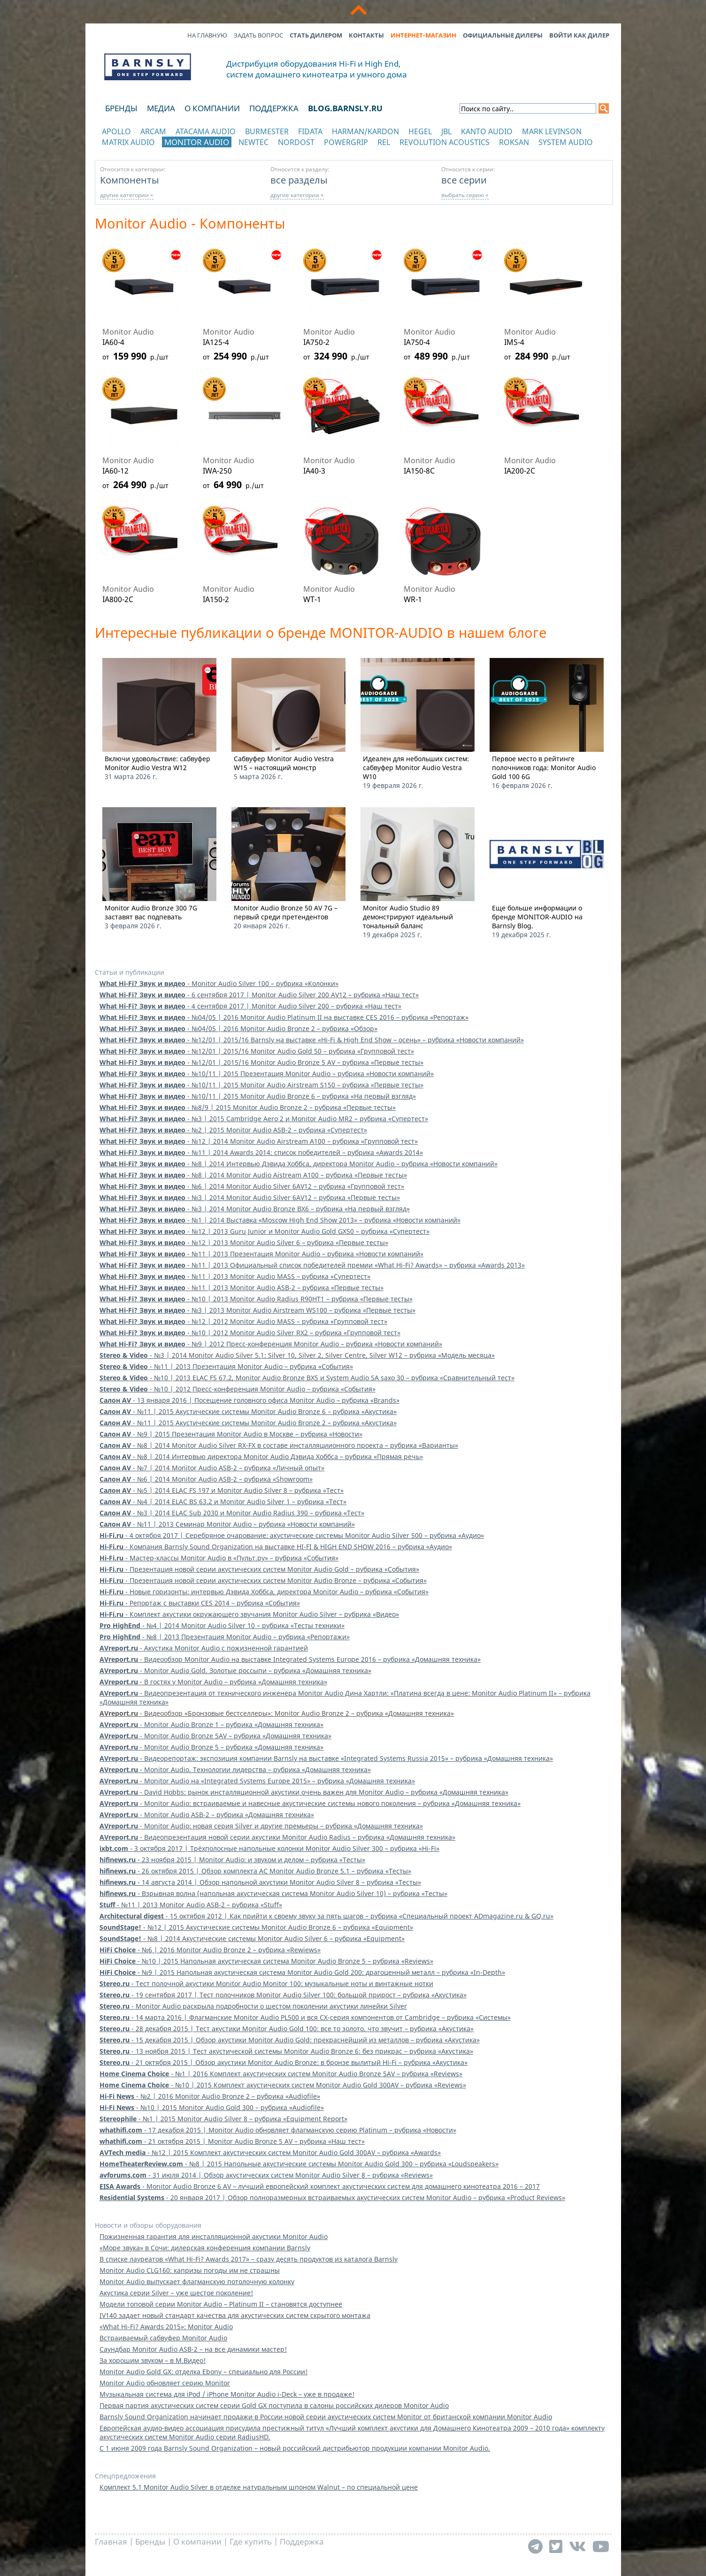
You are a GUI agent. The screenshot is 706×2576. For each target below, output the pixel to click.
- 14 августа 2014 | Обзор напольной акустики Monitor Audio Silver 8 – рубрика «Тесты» (260, 1882)
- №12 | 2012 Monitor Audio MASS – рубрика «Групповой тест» (243, 1321)
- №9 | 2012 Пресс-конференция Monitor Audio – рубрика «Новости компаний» (271, 1343)
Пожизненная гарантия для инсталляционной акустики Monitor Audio (214, 2236)
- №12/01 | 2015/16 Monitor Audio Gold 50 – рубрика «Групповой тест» (257, 1051)
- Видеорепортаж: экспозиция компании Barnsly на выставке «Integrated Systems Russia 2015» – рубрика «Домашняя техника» (326, 1758)
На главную (207, 35)
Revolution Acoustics (444, 142)
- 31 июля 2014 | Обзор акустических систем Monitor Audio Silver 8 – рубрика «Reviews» (266, 2175)
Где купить (251, 2541)
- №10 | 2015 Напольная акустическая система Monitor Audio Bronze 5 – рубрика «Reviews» (266, 1961)
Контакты (366, 35)
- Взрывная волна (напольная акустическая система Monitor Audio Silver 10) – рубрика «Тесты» (273, 1893)
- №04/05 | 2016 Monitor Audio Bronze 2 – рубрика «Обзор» (238, 1028)
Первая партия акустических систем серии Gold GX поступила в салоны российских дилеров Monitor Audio (274, 2405)
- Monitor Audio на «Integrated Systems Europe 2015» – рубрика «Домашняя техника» (257, 1780)
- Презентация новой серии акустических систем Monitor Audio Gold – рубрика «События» (259, 1569)
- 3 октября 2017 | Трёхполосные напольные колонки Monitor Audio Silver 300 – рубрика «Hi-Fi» (269, 1848)
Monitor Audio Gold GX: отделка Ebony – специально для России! (203, 2371)
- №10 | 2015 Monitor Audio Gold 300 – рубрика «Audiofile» (212, 2107)
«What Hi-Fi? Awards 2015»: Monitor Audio (166, 2326)
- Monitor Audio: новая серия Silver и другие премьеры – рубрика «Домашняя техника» (261, 1825)
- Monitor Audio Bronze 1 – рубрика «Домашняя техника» (211, 1724)
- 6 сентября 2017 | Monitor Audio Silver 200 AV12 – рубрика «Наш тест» (259, 994)
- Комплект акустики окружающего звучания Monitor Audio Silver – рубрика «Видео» (249, 1614)
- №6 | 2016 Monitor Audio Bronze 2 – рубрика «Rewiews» (210, 1949)
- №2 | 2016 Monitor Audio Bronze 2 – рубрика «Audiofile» (210, 2096)
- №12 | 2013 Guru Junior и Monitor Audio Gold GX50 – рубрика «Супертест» (265, 1231)
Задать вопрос (258, 35)
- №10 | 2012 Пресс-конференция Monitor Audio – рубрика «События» (238, 1388)
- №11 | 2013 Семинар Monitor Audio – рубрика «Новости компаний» (227, 1524)
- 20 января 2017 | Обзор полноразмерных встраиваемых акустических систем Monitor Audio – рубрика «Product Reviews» (332, 2197)
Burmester (267, 131)
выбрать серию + (465, 195)
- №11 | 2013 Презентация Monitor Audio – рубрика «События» (226, 1366)
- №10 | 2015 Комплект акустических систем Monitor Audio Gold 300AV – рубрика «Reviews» (283, 2084)
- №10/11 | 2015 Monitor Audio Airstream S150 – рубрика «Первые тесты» (261, 1084)
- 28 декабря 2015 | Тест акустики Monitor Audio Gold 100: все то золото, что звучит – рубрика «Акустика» (287, 2028)
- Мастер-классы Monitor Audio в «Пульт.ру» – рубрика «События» (219, 1557)
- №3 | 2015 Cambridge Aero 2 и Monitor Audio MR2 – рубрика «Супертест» (264, 1118)
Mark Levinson (552, 131)
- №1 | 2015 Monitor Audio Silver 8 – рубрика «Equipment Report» (223, 2118)
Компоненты (129, 179)
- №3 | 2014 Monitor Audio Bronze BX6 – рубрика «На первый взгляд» (255, 1208)
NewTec (253, 142)
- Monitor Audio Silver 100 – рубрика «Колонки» (219, 983)
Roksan (514, 142)
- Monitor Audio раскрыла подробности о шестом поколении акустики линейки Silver (253, 2006)
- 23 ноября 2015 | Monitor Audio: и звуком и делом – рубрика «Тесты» (232, 1859)
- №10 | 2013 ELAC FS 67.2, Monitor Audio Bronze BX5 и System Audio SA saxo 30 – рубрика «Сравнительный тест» (307, 1377)
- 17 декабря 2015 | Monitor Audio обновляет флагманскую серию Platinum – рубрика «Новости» (278, 2129)
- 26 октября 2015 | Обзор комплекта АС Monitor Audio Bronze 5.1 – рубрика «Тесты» (255, 1870)
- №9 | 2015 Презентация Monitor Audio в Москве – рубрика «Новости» (231, 1433)
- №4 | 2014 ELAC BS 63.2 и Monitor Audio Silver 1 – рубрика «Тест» (223, 1501)
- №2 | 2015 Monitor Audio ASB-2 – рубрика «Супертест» (233, 1129)
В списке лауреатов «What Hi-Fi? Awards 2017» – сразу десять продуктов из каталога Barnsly (249, 2259)
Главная (111, 2541)
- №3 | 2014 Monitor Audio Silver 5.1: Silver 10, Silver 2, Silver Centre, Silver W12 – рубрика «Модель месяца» (297, 1355)
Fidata (310, 131)
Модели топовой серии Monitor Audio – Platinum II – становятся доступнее (221, 2304)
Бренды (121, 108)
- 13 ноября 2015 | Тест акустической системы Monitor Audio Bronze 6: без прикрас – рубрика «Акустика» (286, 2051)
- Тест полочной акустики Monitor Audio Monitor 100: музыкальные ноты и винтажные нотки (266, 1983)
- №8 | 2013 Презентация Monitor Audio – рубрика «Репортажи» (225, 1636)
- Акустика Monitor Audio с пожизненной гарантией (204, 1647)
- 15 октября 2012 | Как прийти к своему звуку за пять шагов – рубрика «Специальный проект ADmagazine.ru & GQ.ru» (326, 1915)
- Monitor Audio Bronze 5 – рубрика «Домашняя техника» (211, 1747)
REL (383, 142)
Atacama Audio (206, 131)
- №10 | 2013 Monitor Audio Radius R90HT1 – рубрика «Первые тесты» (256, 1298)
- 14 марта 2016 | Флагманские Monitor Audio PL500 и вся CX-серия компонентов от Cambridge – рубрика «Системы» (305, 2017)
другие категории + (126, 195)
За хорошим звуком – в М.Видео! (153, 2360)
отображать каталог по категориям (148, 151)
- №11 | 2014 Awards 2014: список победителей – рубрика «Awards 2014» (261, 1152)
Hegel (420, 131)
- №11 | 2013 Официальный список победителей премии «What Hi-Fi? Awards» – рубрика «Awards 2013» (312, 1265)
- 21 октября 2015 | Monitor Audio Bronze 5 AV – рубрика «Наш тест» (232, 2141)
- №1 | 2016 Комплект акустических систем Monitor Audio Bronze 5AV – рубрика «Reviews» (281, 2073)
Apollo (116, 131)
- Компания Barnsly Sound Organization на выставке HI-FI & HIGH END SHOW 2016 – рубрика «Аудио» (276, 1546)
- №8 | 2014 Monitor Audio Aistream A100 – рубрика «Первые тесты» (253, 1174)
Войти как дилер (579, 35)
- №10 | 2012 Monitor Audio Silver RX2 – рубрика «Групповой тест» (250, 1332)
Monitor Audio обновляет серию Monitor (165, 2382)
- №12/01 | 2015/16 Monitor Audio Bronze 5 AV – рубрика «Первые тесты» (261, 1062)
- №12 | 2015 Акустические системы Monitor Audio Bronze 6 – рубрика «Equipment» (256, 1927)
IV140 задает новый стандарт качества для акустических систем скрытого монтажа (235, 2315)
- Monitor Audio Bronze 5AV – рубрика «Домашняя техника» (215, 1735)
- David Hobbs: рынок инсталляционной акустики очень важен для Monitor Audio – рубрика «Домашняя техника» (304, 1792)
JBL (446, 131)
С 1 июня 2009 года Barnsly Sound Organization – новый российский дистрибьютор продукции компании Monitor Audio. (295, 2448)
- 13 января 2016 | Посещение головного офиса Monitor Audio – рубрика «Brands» (249, 1400)
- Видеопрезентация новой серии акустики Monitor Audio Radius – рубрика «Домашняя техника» (277, 1837)
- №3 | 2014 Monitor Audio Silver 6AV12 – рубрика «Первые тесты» (250, 1197)
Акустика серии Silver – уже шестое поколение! (176, 2292)
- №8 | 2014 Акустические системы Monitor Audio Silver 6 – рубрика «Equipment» (252, 1938)
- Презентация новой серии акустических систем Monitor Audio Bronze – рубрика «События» (263, 1580)
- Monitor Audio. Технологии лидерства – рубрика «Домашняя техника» (235, 1769)
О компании (212, 108)
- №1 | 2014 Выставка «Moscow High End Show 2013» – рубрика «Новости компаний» (280, 1219)
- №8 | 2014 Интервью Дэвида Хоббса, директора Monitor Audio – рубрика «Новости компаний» (299, 1163)
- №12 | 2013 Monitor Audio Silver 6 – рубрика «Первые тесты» (244, 1242)
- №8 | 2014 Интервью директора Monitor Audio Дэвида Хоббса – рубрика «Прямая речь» (261, 1456)
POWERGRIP (346, 142)
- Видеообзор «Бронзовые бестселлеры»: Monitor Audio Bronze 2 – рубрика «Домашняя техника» (277, 1713)
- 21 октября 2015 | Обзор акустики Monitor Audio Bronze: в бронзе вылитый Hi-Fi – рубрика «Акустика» (284, 2062)
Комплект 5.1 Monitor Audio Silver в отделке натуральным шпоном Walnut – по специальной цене (259, 2487)
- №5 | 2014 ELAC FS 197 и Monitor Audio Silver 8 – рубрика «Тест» (222, 1490)
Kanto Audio (487, 131)
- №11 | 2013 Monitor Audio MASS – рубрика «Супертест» (235, 1276)
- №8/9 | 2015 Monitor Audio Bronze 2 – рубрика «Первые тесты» (248, 1107)
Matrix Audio (128, 142)
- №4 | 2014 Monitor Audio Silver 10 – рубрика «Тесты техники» (222, 1625)
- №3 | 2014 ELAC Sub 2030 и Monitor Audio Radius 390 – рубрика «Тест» (232, 1512)
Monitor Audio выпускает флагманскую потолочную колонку (197, 2281)
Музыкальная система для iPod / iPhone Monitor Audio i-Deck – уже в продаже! (227, 2394)
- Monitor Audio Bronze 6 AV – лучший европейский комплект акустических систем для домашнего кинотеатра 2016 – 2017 (320, 2186)
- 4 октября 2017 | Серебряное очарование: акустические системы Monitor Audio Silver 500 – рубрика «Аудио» (292, 1535)
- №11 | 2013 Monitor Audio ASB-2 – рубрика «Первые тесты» (242, 1287)
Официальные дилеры (503, 35)
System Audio (565, 142)
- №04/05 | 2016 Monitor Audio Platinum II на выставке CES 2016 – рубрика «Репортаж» (284, 1017)
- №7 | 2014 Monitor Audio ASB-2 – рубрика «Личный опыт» (212, 1467)
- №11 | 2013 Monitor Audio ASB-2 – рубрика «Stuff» (191, 1904)
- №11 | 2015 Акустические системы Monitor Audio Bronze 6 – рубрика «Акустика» (248, 1411)
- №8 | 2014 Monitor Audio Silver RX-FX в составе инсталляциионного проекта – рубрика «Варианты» (279, 1445)
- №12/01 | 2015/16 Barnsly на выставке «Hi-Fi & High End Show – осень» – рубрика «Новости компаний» (312, 1039)
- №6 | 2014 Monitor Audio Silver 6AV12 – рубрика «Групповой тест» (252, 1186)
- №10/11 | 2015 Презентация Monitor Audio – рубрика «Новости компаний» (267, 1073)
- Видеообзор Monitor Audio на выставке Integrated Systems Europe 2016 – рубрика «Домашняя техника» (290, 1659)
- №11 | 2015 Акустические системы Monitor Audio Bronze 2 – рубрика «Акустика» (248, 1422)
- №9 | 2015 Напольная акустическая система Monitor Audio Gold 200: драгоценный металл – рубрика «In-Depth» (302, 1972)
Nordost (296, 142)
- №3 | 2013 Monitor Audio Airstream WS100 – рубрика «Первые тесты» (257, 1310)
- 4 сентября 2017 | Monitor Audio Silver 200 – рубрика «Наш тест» (250, 1005)
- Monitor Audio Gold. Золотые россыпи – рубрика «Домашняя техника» (235, 1670)
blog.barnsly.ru (345, 108)
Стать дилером (316, 35)
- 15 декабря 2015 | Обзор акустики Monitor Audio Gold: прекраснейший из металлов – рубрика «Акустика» (290, 2039)
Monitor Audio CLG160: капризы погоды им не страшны (190, 2270)
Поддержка (274, 108)
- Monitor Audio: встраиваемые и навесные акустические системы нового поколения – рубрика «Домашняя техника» (310, 1803)
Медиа (161, 108)
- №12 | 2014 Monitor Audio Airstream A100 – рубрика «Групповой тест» (259, 1141)
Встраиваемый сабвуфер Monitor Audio (163, 2337)
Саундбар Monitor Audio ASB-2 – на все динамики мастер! (193, 2349)
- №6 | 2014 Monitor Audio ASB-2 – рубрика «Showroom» (206, 1479)
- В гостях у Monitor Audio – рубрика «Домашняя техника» (213, 1681)
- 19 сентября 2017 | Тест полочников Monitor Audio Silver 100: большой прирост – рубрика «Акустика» (283, 1994)
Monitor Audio (196, 142)
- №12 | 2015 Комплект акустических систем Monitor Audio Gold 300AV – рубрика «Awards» (270, 2152)
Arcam (153, 131)
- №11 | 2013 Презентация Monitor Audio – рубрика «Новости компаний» (261, 1253)
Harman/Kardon (365, 131)
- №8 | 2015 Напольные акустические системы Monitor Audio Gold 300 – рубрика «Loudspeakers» (299, 2163)
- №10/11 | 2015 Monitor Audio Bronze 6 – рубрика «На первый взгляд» (258, 1096)
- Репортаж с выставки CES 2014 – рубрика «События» (200, 1602)
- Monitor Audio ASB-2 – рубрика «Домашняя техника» (207, 1814)
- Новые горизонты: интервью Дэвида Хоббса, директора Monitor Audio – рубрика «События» (264, 1591)
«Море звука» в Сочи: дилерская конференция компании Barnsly (205, 2247)
